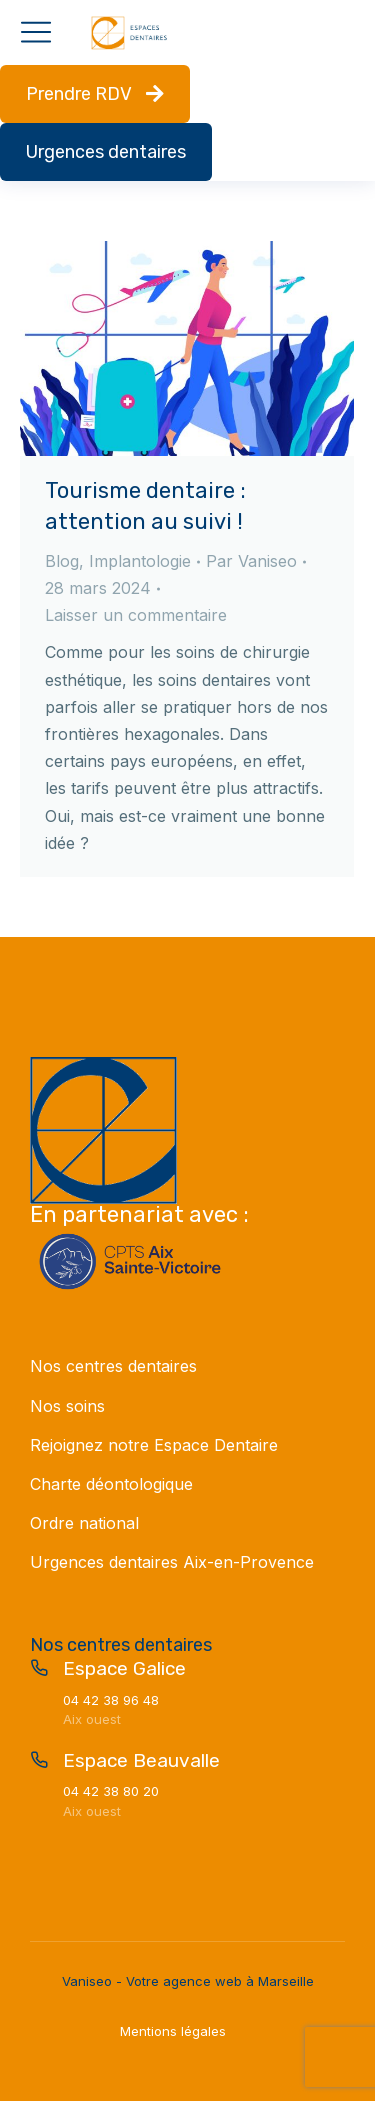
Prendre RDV (95, 94)
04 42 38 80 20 (111, 1791)
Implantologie (140, 561)
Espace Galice (124, 1668)
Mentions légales (173, 2031)
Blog (62, 561)
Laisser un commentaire (136, 615)
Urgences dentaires (106, 152)
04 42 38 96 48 (111, 1700)
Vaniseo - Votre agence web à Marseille (188, 1981)
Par (251, 561)
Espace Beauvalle (141, 1760)
